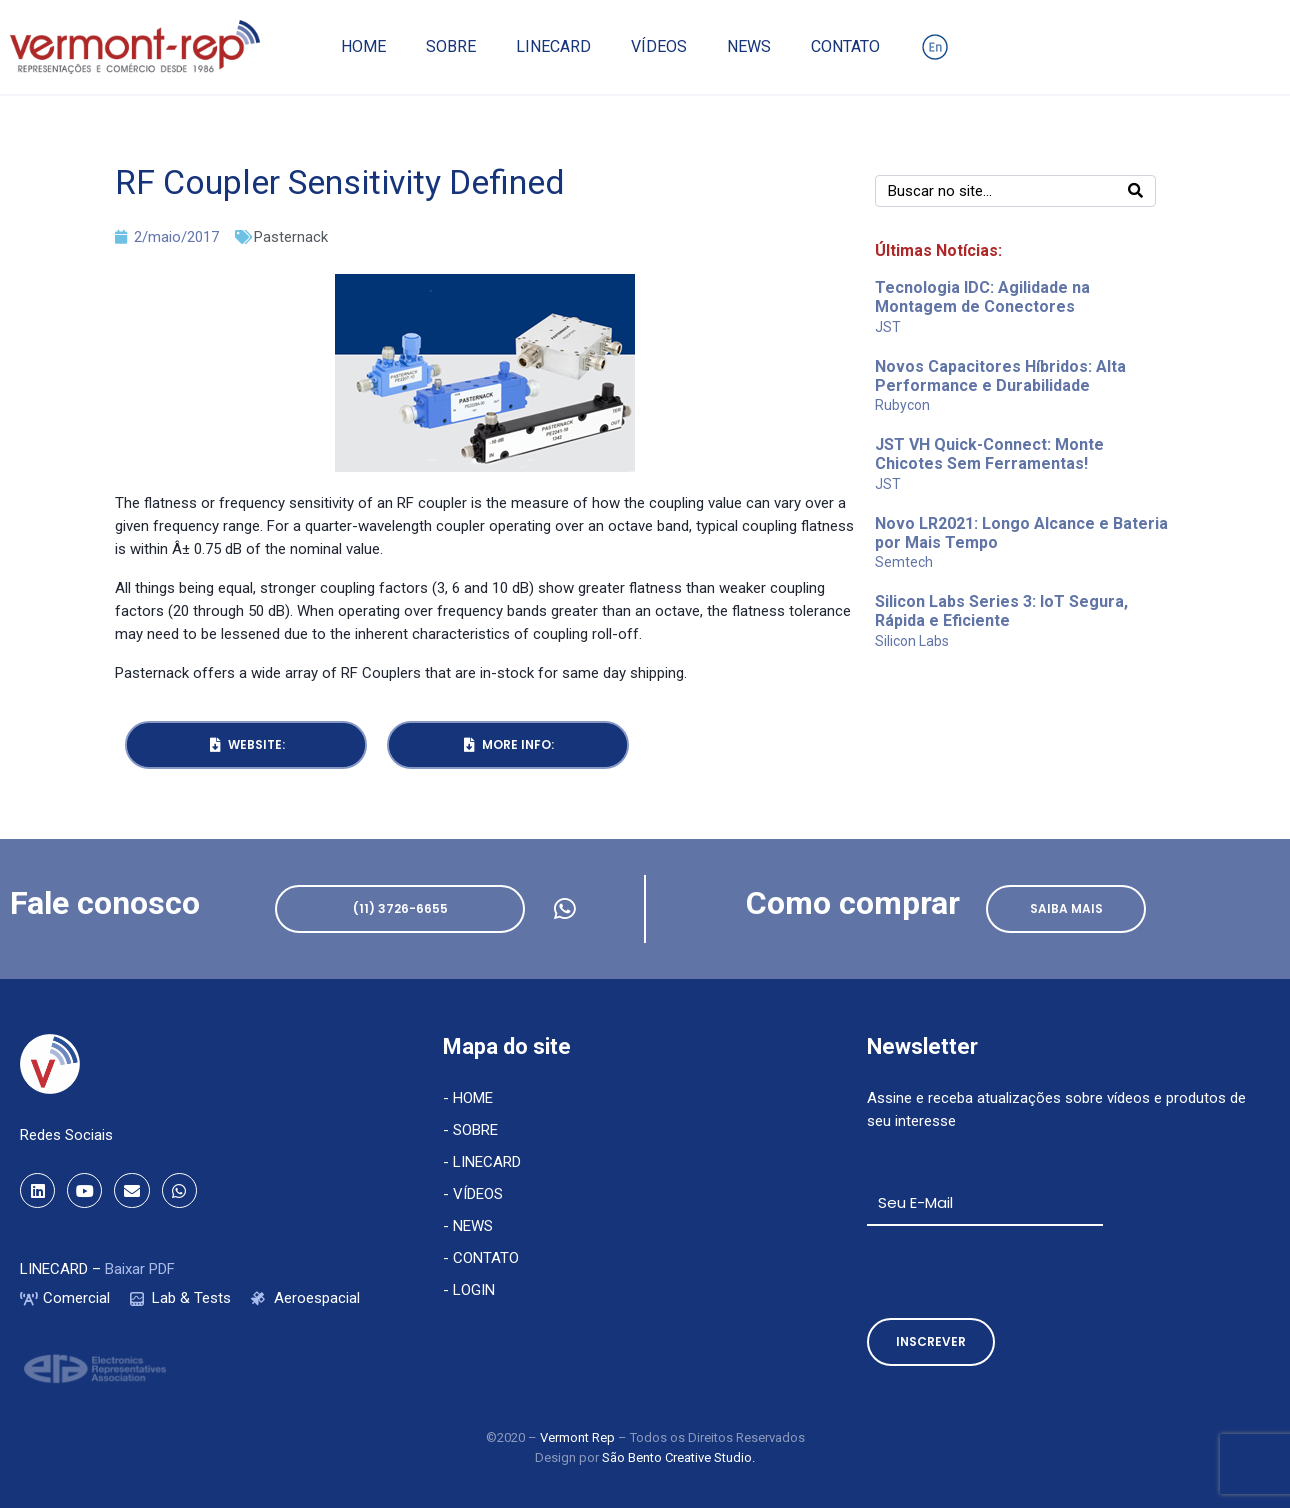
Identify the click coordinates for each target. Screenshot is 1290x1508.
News (749, 46)
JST (888, 327)
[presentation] (1019, 1272)
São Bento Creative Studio (677, 1457)
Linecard (553, 46)
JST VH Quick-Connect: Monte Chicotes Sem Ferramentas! (989, 454)
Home (363, 46)
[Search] (1135, 191)
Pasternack (291, 237)
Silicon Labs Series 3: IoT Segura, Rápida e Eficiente (1001, 611)
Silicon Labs (912, 641)
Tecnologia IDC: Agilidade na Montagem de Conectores (982, 297)
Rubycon (902, 405)
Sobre (451, 46)
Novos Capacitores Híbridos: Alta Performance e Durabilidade (1000, 376)
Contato (845, 46)
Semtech (904, 562)
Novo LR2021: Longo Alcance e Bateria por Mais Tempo (1021, 533)
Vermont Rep (579, 1437)
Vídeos (659, 46)
